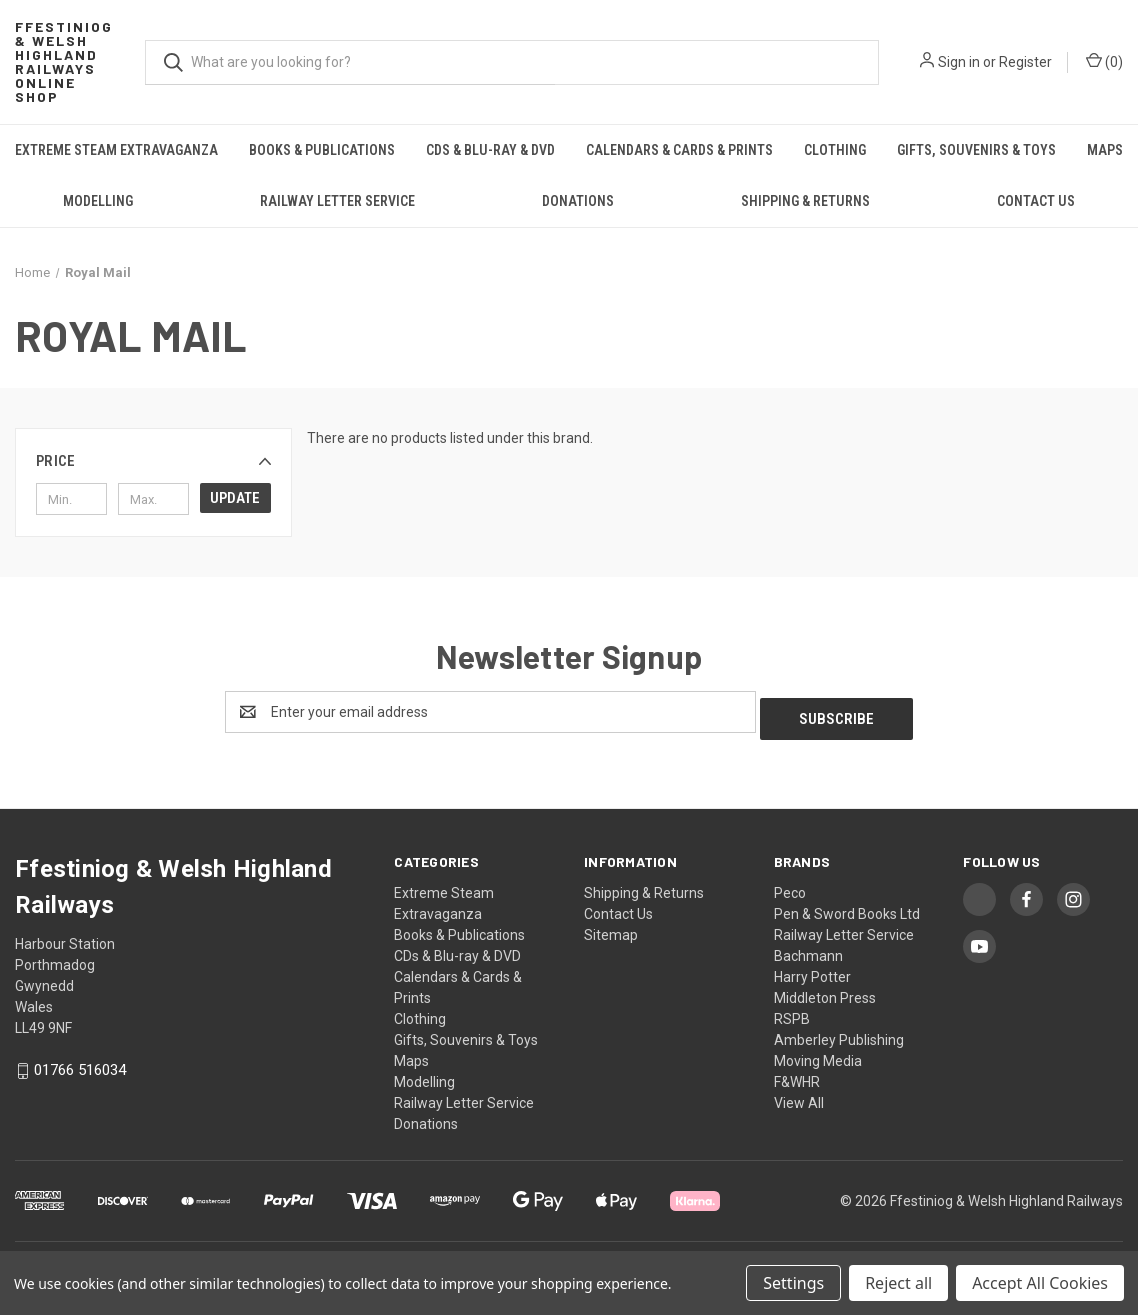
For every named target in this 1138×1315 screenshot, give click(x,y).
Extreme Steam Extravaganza (116, 150)
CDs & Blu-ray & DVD (490, 150)
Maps (411, 1054)
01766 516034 (80, 1063)
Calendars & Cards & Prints (679, 150)
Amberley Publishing (839, 1033)
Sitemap (611, 928)
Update (235, 498)
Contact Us (1036, 201)
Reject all (898, 1283)
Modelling (98, 201)
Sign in (959, 62)
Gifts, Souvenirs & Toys (976, 150)
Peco (790, 886)
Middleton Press (825, 991)
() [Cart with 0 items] (1104, 61)
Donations (578, 201)
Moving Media (818, 1054)
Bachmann (808, 949)
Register (1025, 62)
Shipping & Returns (805, 201)
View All (799, 1096)
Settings (793, 1283)
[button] (153, 461)
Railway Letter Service (337, 201)
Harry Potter (812, 970)
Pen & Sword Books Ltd (847, 907)
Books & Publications (322, 150)
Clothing (835, 150)
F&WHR (797, 1075)
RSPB (792, 1012)
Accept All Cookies (1040, 1283)
